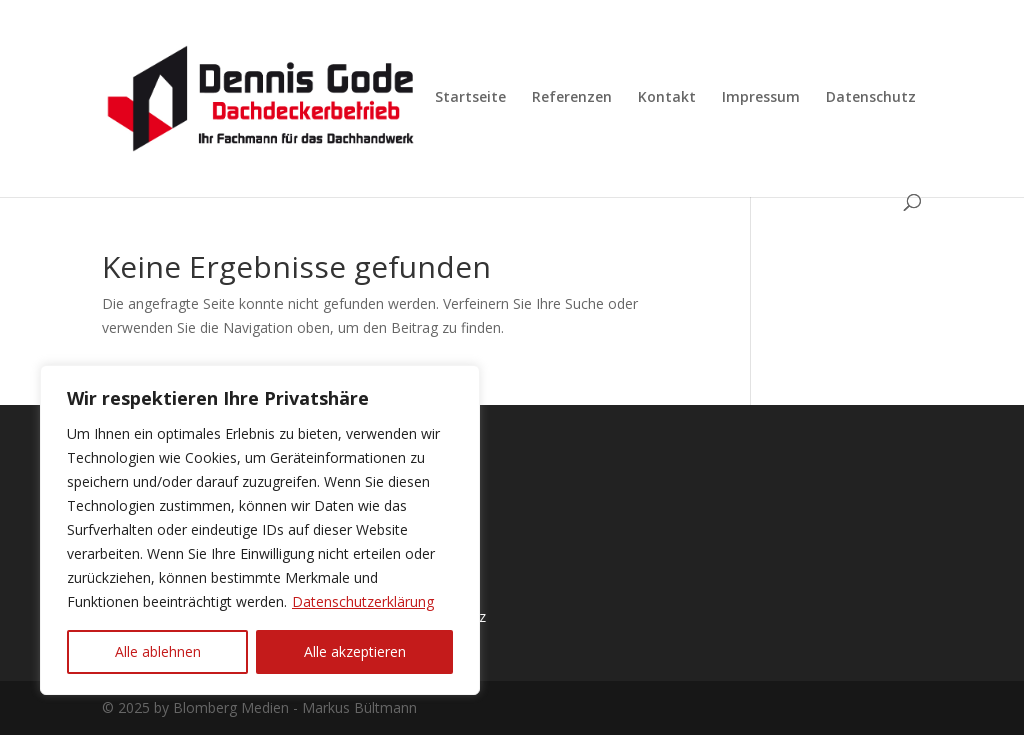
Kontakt (667, 98)
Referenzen (572, 98)
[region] (260, 530)
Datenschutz (871, 98)
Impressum (761, 98)
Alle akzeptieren (355, 651)
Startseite (470, 98)
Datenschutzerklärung (363, 601)
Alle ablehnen (158, 651)
